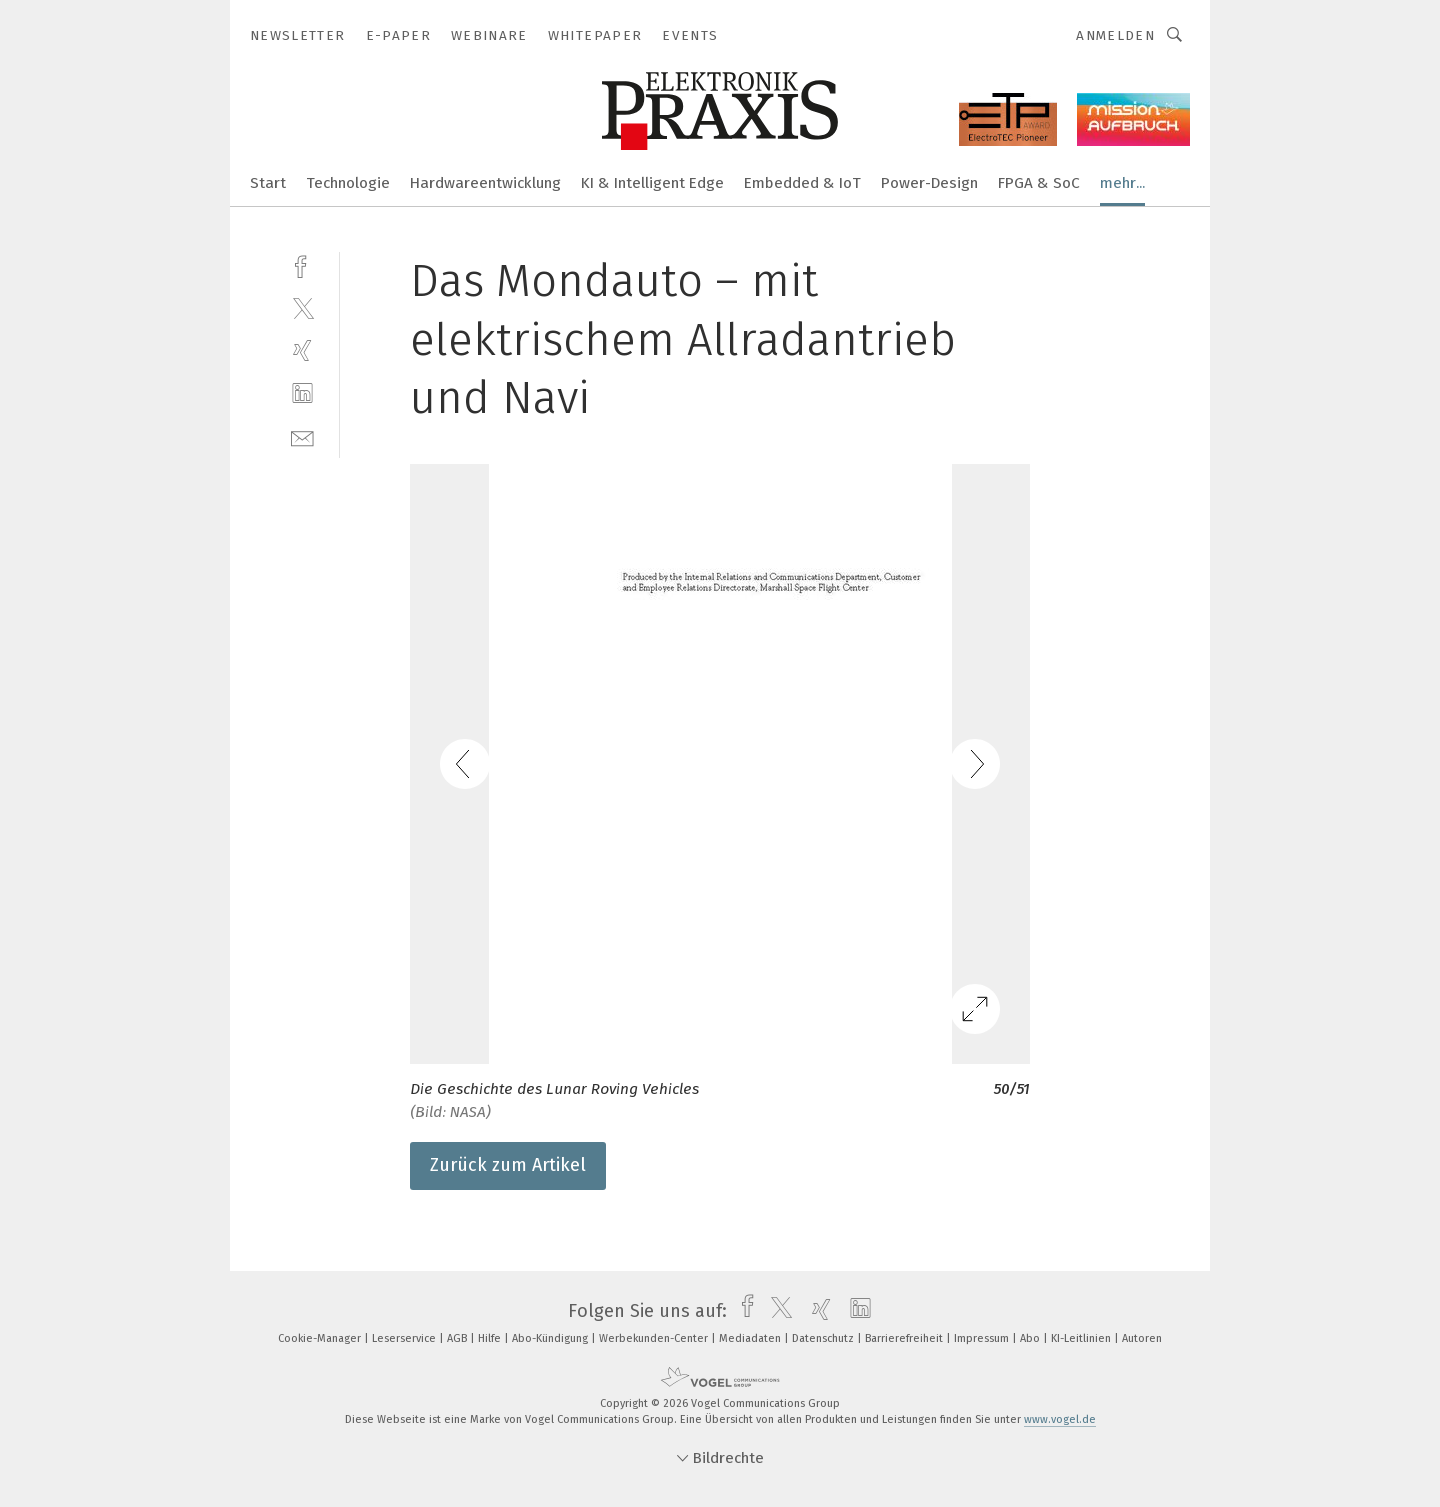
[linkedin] (302, 393)
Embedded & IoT (802, 183)
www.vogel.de (1060, 1419)
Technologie (348, 183)
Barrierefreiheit (905, 1338)
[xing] (302, 350)
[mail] (302, 436)
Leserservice (405, 1338)
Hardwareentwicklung (485, 183)
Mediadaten (751, 1338)
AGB (458, 1338)
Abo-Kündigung (551, 1338)
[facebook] (302, 264)
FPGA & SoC (1039, 183)
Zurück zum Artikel (508, 1165)
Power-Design (929, 183)
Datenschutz (824, 1338)
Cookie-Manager (321, 1338)
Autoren (1142, 1338)
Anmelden (1115, 35)
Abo (1031, 1338)
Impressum (983, 1338)
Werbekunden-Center (655, 1338)
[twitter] (302, 307)
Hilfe (491, 1338)
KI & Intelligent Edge (652, 183)
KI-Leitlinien (1082, 1338)
